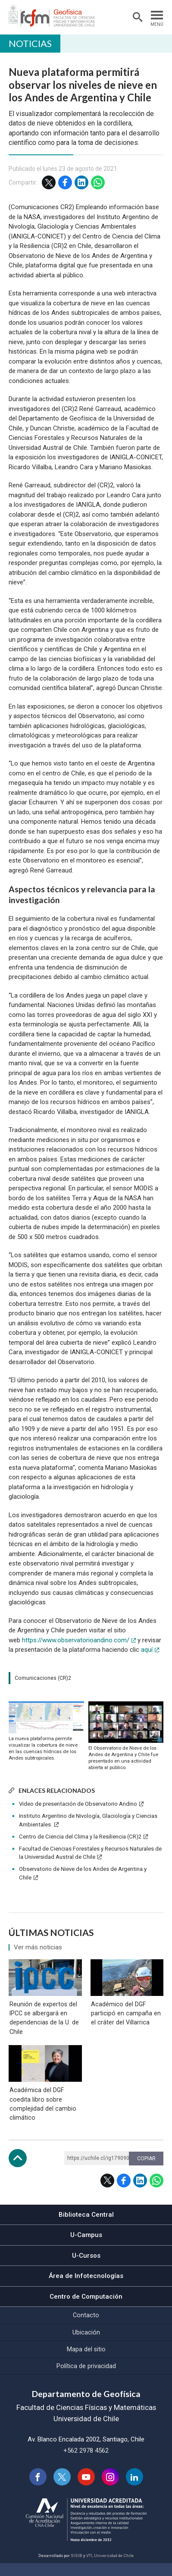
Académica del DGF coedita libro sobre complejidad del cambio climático (42, 2116)
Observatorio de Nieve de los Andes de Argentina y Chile (83, 1873)
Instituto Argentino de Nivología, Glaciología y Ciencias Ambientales (88, 1820)
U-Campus (86, 2248)
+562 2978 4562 (86, 2463)
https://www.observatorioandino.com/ (75, 1640)
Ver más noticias (38, 1947)
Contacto (86, 2328)
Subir (18, 2171)
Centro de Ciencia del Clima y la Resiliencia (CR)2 (80, 1836)
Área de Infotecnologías (86, 2289)
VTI (89, 2568)
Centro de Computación (86, 2309)
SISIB (76, 2568)
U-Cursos (86, 2268)
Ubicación (86, 2344)
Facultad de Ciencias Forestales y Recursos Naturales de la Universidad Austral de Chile (90, 1853)
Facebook (65, 182)
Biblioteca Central (86, 2227)
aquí (147, 1650)
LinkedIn (81, 182)
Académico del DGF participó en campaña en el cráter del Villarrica (125, 2019)
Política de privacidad (86, 2378)
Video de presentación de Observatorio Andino (78, 1804)
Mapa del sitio (86, 2361)
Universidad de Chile (114, 2568)
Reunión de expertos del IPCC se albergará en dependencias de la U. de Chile (43, 2024)
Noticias (30, 43)
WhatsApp (98, 182)
